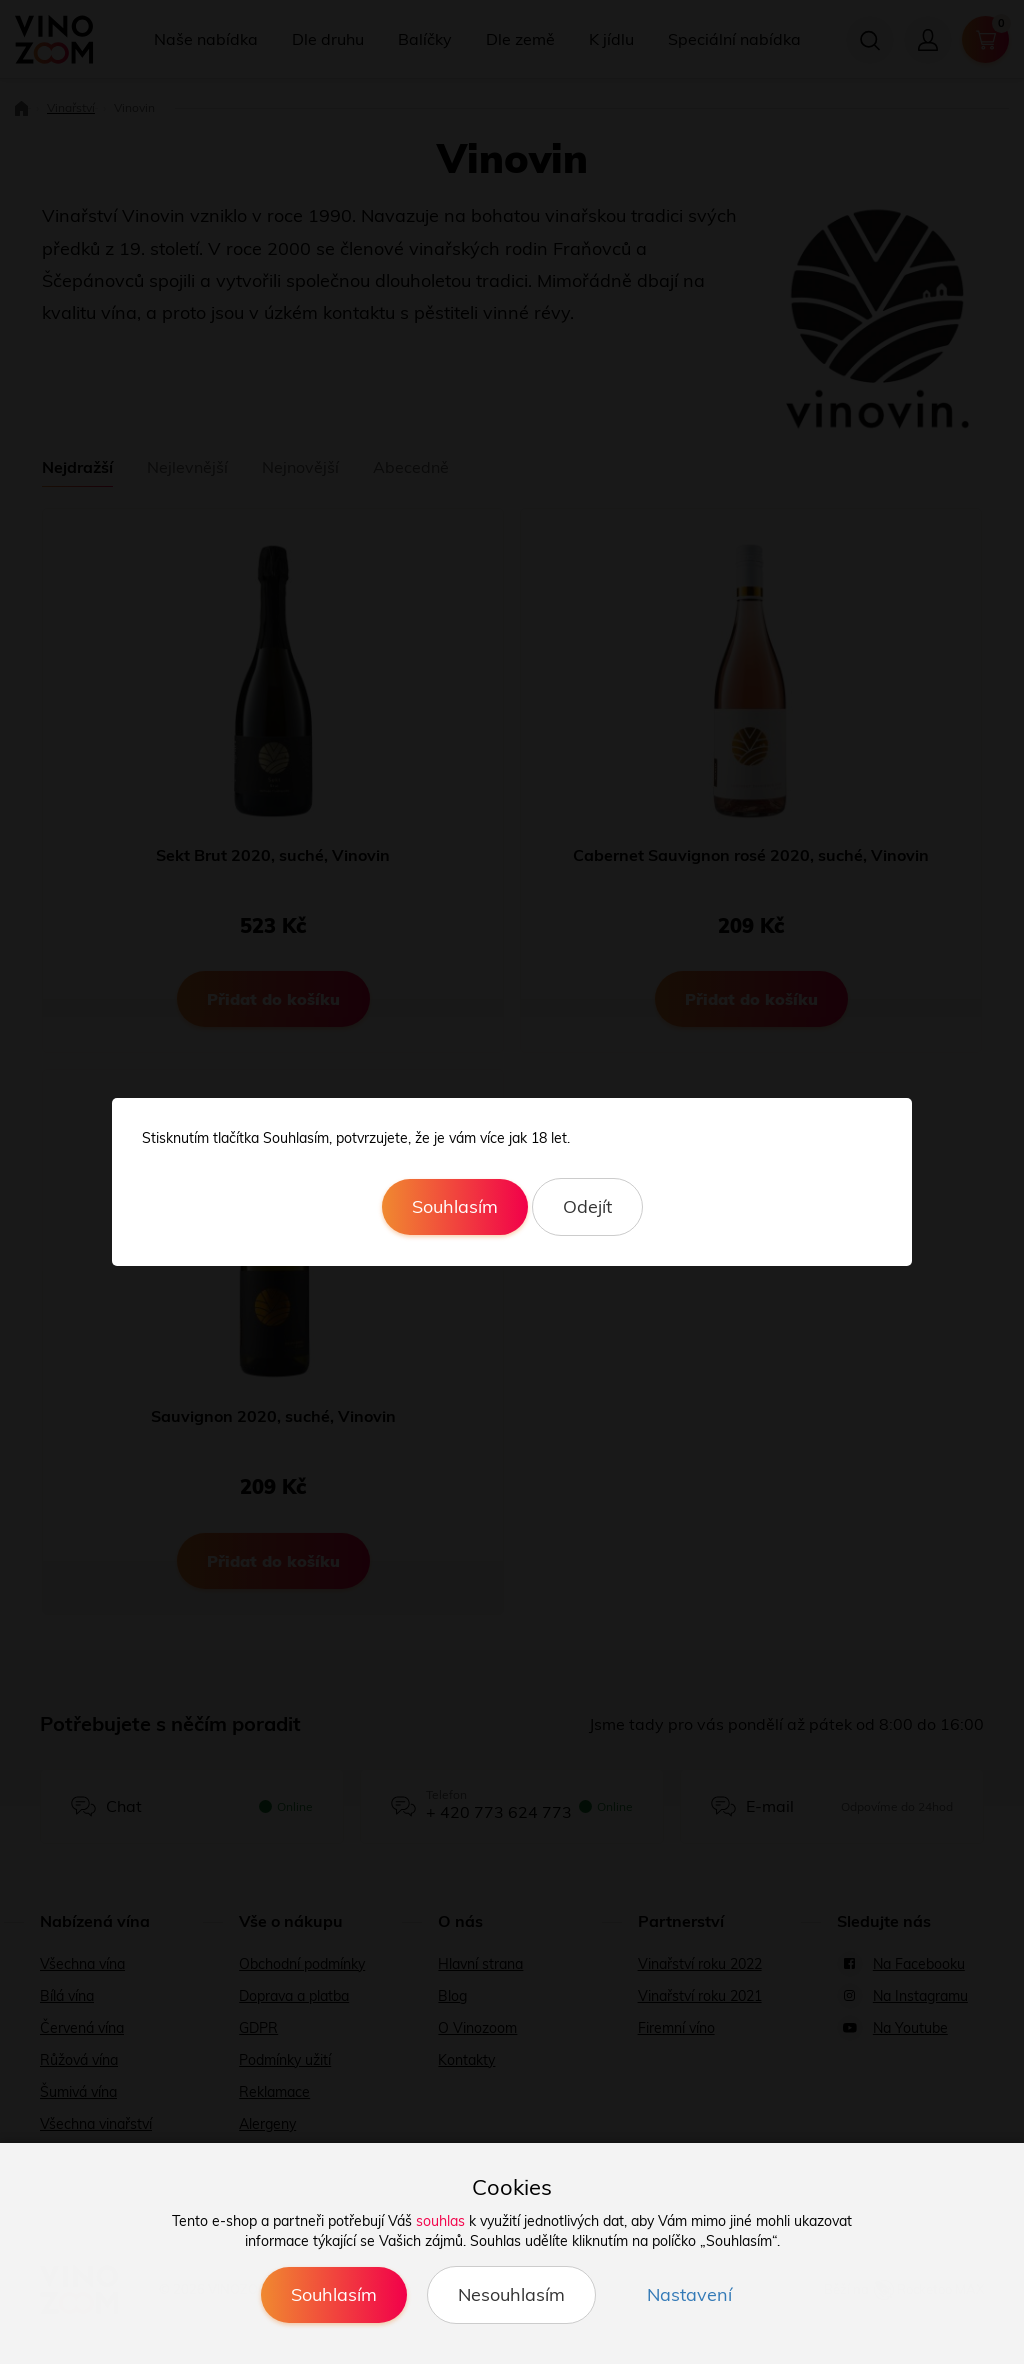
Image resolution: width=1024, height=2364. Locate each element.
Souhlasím (455, 1206)
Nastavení (689, 2294)
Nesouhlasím (511, 2294)
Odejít (587, 1206)
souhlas (440, 2221)
